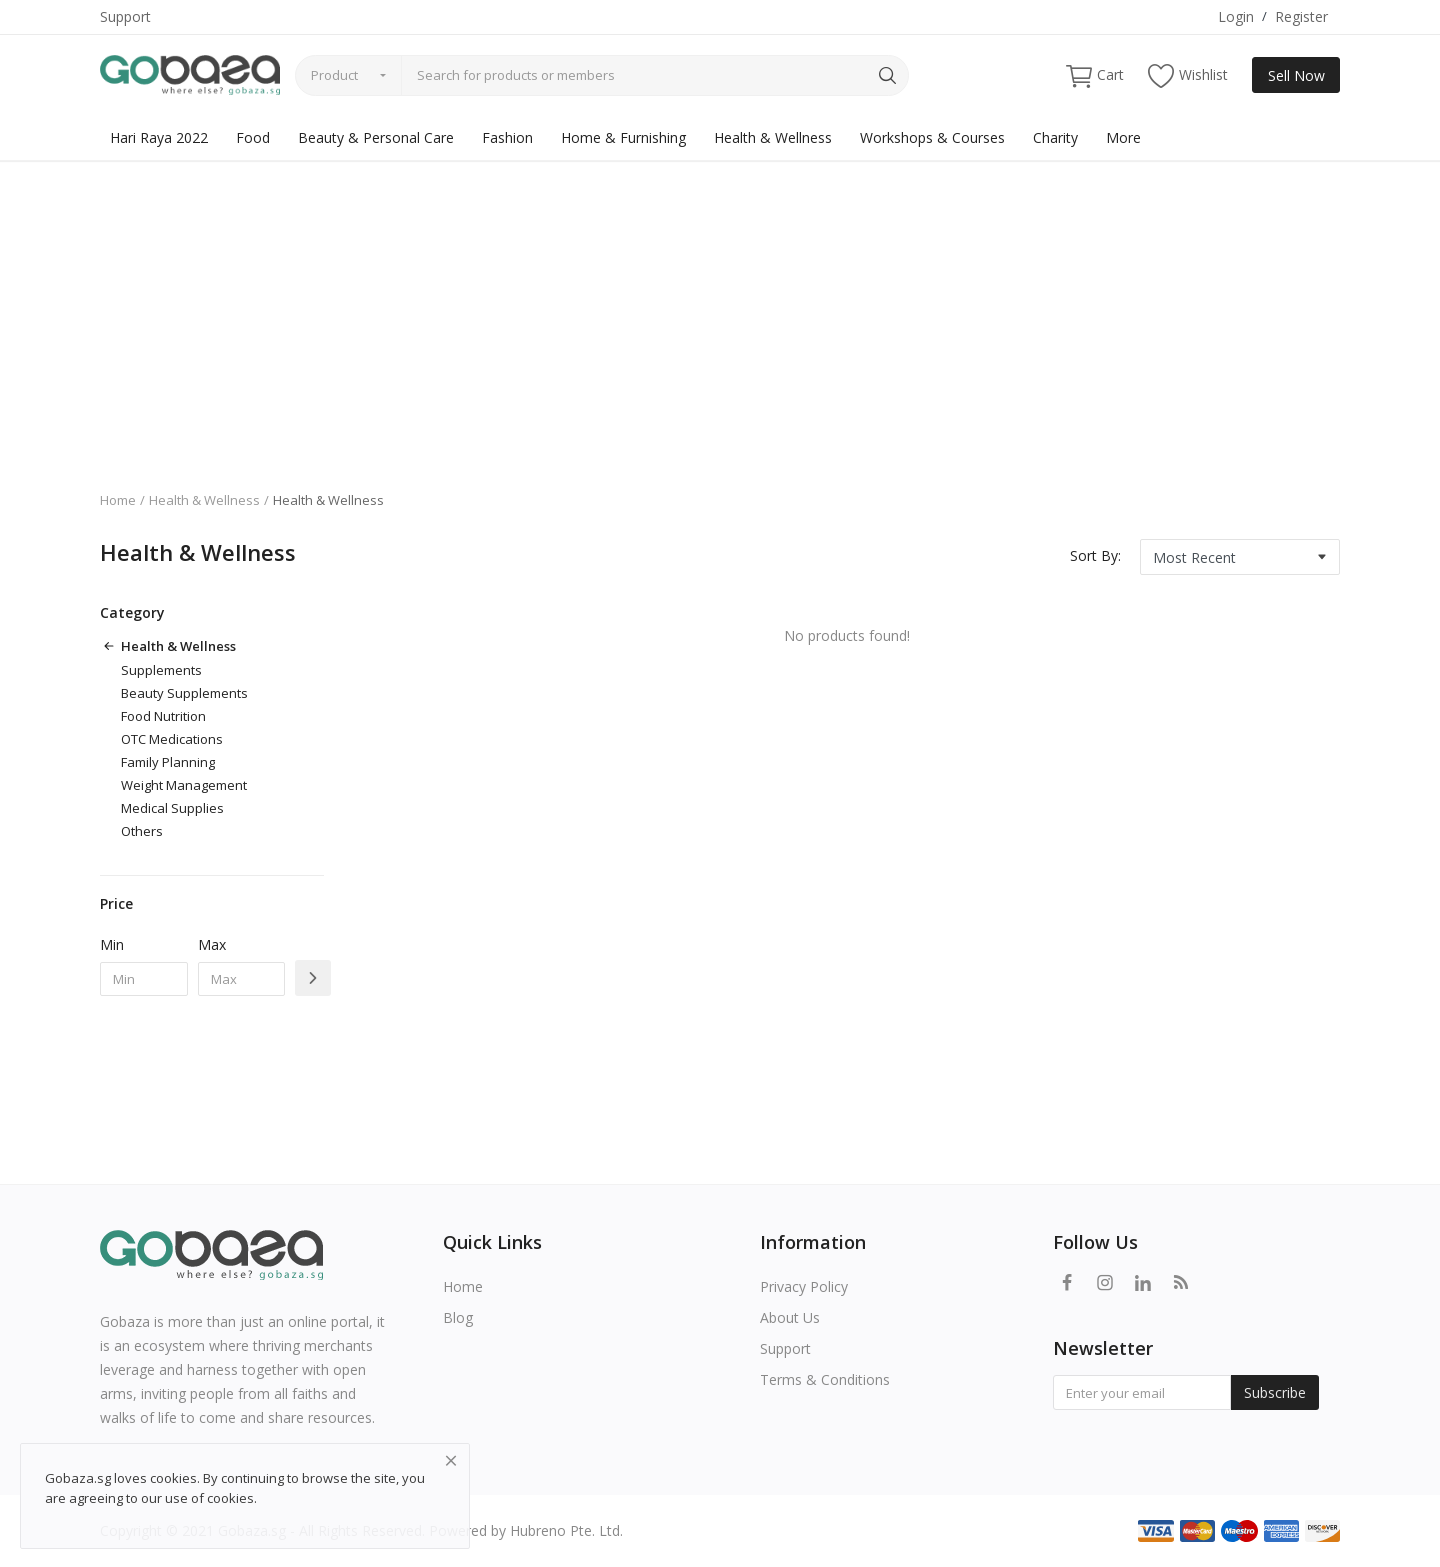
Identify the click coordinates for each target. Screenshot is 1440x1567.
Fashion (507, 137)
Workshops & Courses (932, 137)
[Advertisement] (720, 311)
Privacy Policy (804, 1286)
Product (334, 75)
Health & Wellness (773, 137)
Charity (1055, 137)
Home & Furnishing (623, 137)
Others (142, 831)
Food (253, 137)
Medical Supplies (172, 808)
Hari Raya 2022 (159, 137)
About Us (790, 1317)
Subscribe (1275, 1392)
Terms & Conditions (825, 1379)
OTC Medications (172, 739)
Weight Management (184, 785)
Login (1236, 16)
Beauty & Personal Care (376, 137)
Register (1301, 16)
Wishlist (1188, 75)
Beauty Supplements (184, 693)
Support (125, 16)
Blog (458, 1317)
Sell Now (1296, 75)
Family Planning (168, 762)
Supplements (161, 670)
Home (118, 500)
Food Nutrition (163, 716)
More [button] (1123, 137)
